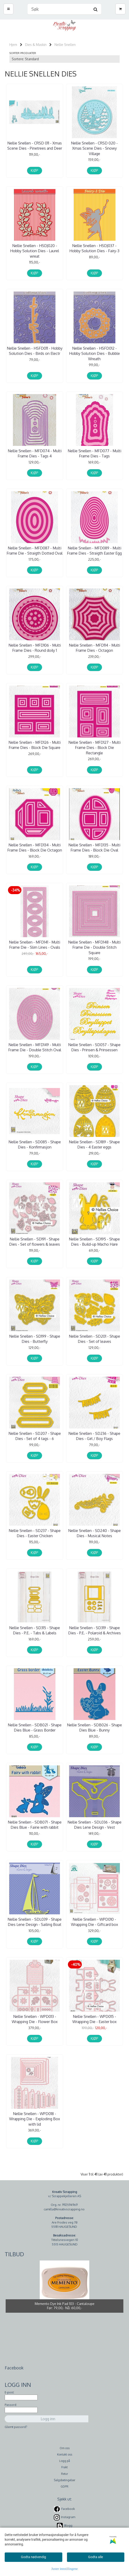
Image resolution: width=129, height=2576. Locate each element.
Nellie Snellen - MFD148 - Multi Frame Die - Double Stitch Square (94, 947)
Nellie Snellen (65, 45)
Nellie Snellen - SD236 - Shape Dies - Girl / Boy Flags (94, 1436)
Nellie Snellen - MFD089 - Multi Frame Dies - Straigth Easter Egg (94, 551)
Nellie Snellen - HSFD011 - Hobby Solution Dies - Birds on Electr (35, 351)
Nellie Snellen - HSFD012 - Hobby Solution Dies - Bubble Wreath (94, 353)
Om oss (65, 2448)
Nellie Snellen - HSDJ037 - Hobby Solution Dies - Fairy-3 (94, 248)
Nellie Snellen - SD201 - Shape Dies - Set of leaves (94, 1339)
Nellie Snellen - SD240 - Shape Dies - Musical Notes (94, 1533)
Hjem (13, 45)
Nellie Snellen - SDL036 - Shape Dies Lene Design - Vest (94, 1825)
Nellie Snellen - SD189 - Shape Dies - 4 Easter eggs (94, 1144)
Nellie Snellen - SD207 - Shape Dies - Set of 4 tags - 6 (34, 1436)
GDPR (64, 2486)
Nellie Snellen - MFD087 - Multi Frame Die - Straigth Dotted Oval (35, 551)
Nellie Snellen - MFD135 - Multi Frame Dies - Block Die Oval (94, 847)
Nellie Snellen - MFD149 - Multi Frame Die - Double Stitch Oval (34, 1047)
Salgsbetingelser (64, 2480)
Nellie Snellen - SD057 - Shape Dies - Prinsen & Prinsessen (94, 1047)
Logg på (64, 2461)
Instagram (68, 2517)
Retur (64, 2474)
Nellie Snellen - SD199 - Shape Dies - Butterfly (34, 1339)
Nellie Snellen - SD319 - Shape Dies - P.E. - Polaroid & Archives (94, 1630)
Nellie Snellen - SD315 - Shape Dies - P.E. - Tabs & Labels (34, 1630)
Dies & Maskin (36, 45)
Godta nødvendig (33, 2557)
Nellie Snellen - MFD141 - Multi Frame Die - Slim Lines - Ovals (34, 945)
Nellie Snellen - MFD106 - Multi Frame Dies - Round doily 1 (34, 648)
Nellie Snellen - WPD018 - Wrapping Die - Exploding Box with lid (34, 2119)
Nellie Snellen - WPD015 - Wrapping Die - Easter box (94, 2019)
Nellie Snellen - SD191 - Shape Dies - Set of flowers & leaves (34, 1242)
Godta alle (95, 2557)
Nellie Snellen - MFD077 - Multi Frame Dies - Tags (94, 453)
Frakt (64, 2467)
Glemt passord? (16, 2427)
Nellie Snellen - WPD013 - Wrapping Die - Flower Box (35, 2019)
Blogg (68, 2525)
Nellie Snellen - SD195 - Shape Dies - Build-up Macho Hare (94, 1242)
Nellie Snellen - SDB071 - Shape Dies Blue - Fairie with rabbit (35, 1825)
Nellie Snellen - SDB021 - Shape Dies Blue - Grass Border (35, 1727)
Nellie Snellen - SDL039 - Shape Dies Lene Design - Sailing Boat (35, 1922)
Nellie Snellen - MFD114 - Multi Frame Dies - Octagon (94, 648)
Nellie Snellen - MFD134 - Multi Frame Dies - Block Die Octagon (34, 847)
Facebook (68, 2509)
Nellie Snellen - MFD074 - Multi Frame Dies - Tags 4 (35, 453)
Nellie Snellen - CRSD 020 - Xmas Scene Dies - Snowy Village (94, 148)
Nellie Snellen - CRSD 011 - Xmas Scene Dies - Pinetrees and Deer (34, 146)
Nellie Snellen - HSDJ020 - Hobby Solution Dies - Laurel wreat (34, 251)
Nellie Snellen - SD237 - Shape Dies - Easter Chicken (35, 1533)
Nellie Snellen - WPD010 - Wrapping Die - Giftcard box (94, 1922)
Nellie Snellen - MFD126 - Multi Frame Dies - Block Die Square (34, 745)
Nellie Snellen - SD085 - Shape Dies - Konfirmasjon (34, 1144)
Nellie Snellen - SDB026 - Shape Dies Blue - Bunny (94, 1727)
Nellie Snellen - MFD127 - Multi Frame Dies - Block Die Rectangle (94, 747)
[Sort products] (64, 59)
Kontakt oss (64, 2454)
